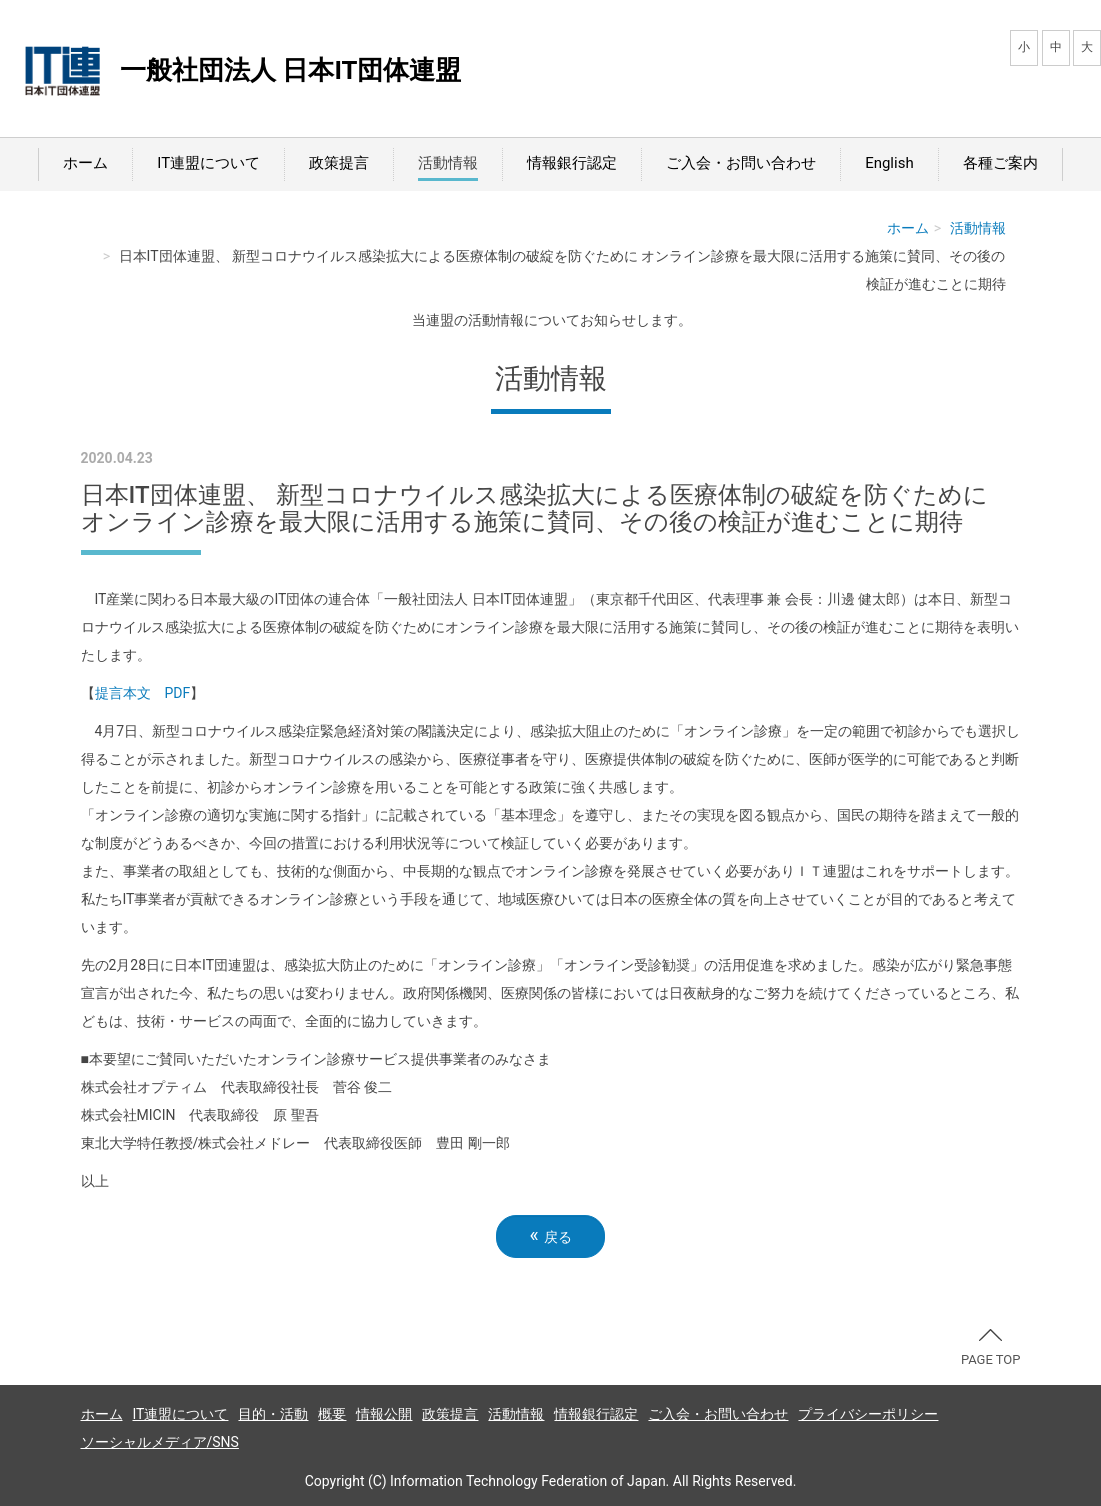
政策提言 (339, 163)
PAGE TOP (991, 1348)
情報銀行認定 (572, 163)
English (889, 163)
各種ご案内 (1000, 163)
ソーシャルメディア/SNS (160, 1442)
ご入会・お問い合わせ (741, 163)
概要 (332, 1414)
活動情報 (448, 163)
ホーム (85, 163)
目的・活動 (273, 1414)
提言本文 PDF (143, 693)
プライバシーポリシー (868, 1414)
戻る (550, 1235)
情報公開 (384, 1414)
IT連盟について (208, 163)
